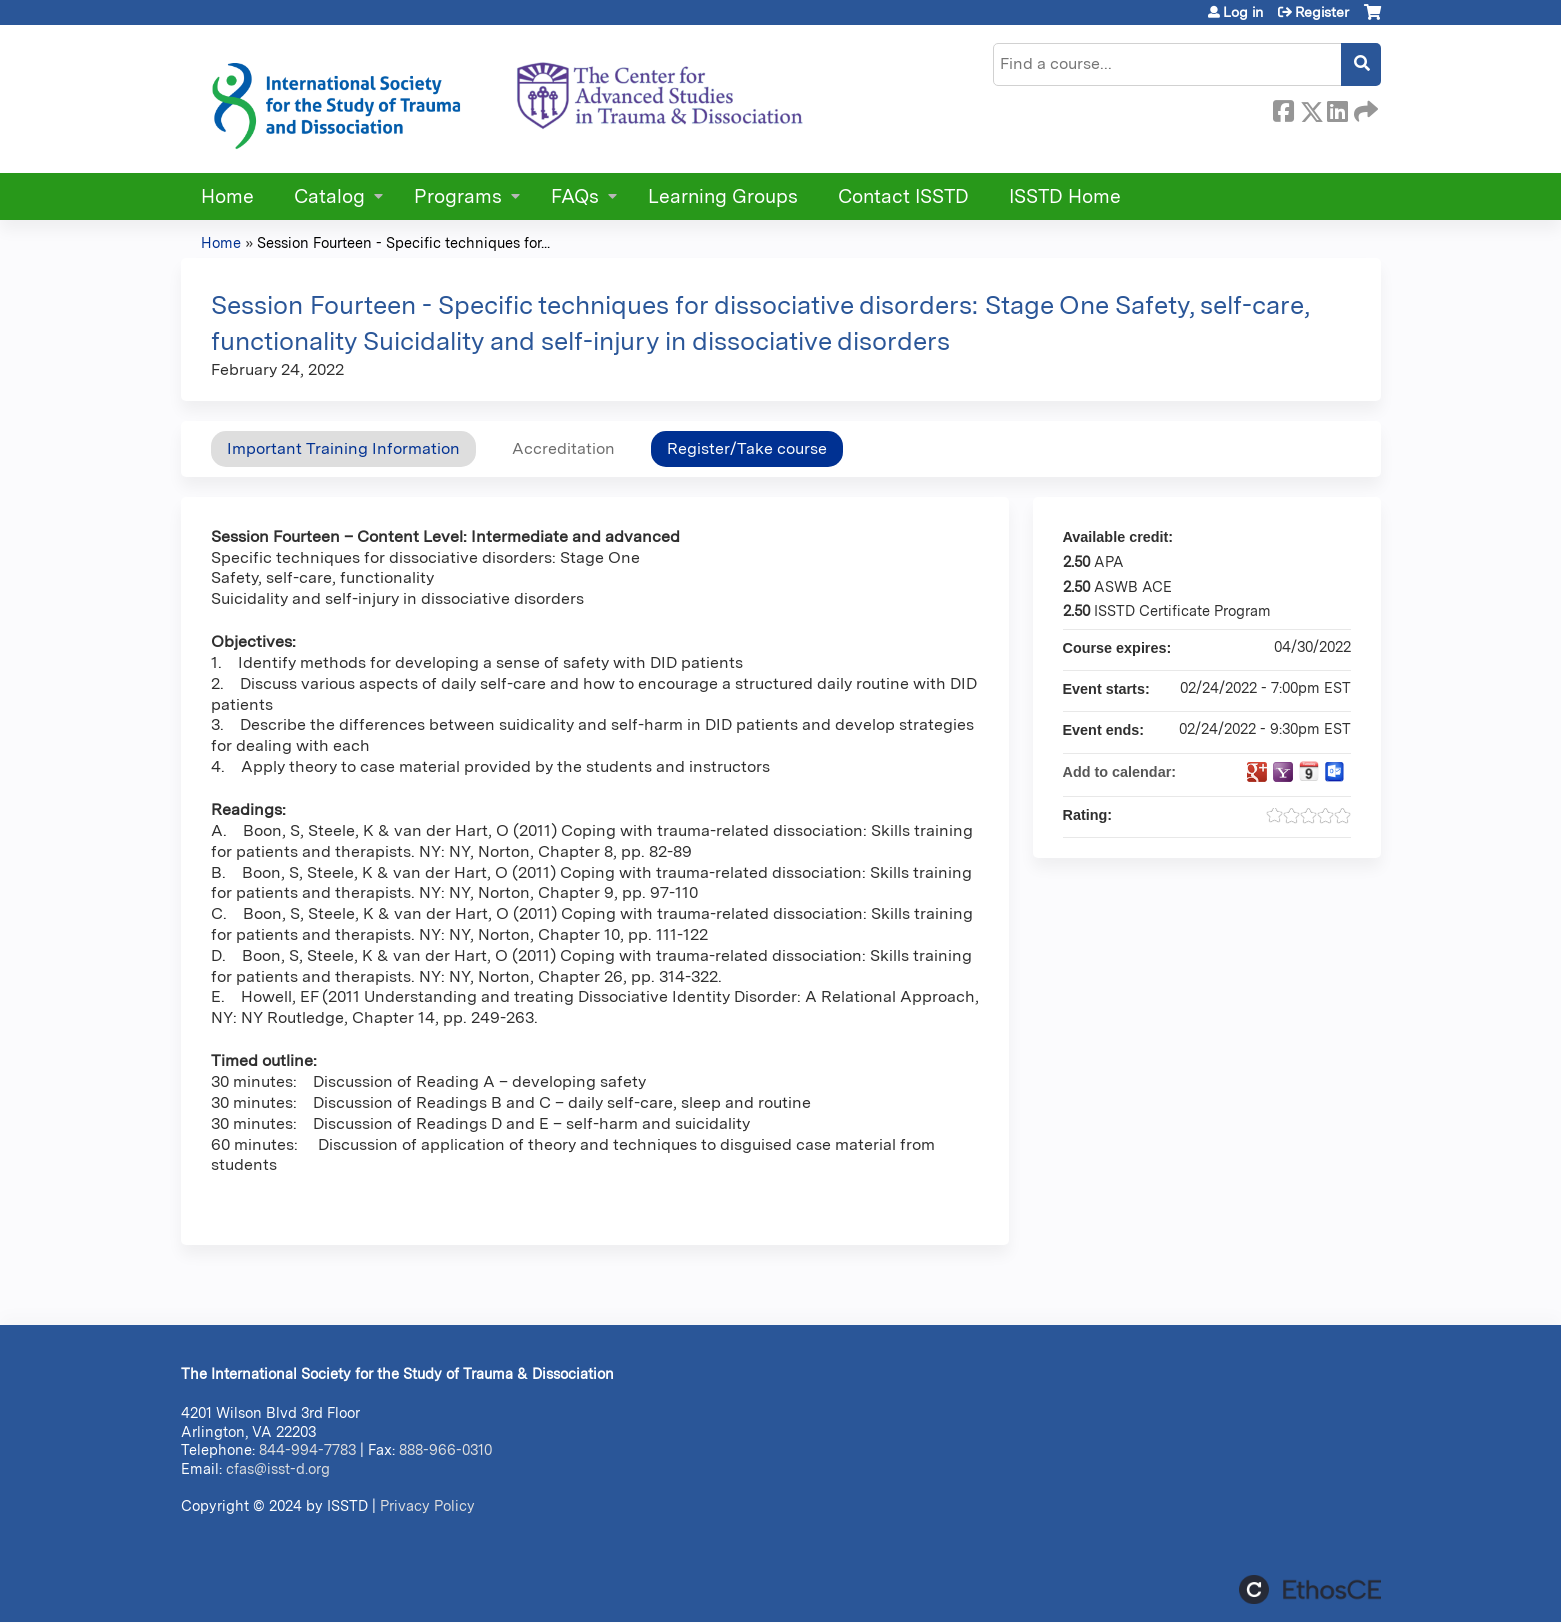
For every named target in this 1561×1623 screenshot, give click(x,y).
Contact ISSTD (903, 196)
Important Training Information (343, 448)
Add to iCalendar (1309, 771)
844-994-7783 (307, 1449)
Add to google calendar (1257, 772)
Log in (1243, 12)
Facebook (1283, 108)
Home (227, 196)
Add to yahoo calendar (1283, 772)
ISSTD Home (1065, 196)
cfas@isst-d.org (278, 1468)
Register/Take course (747, 448)
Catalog (329, 196)
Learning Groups (723, 196)
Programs (458, 196)
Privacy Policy (427, 1505)
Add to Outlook (1335, 772)
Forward (1364, 108)
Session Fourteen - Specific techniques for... (403, 242)
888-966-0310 (445, 1449)
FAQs (575, 196)
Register (1322, 12)
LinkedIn (1337, 108)
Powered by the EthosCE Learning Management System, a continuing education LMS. (1310, 1589)
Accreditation (563, 448)
